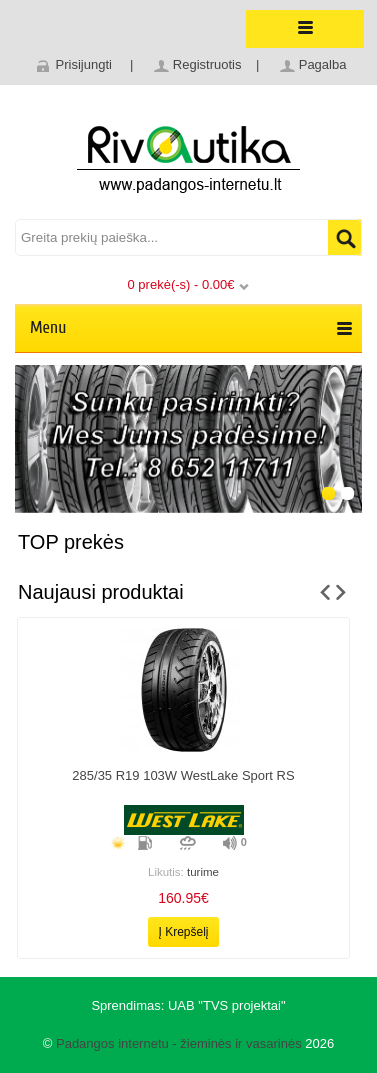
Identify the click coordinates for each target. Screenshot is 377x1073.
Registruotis (207, 64)
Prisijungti (84, 64)
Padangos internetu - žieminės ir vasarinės (179, 1043)
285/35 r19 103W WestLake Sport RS (183, 775)
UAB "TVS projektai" (227, 1005)
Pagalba (323, 64)
